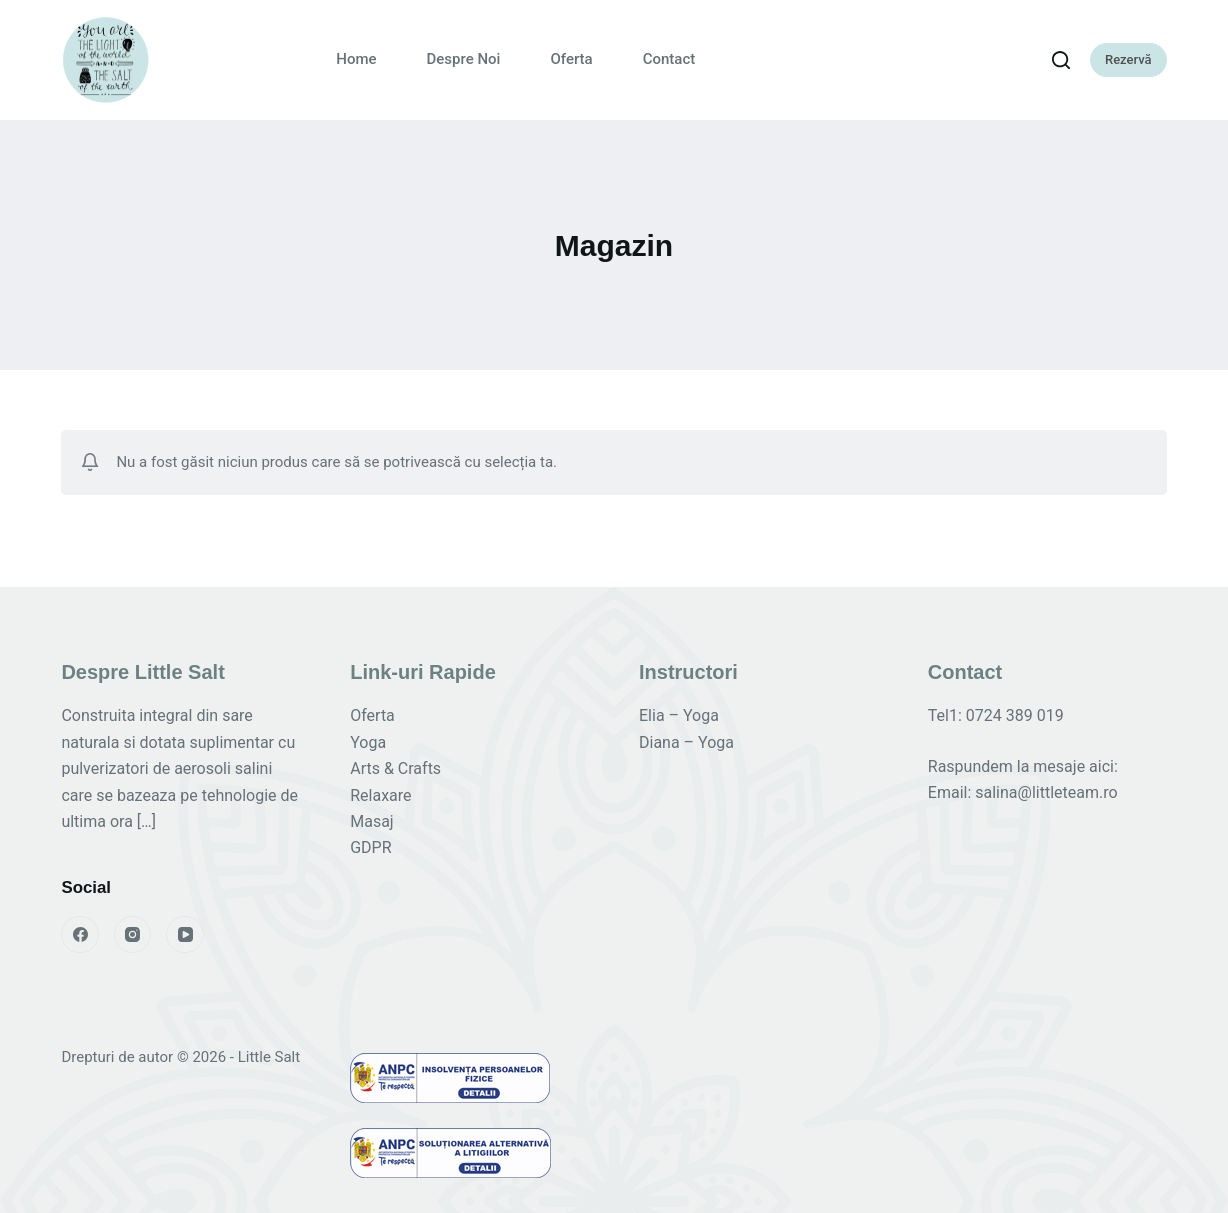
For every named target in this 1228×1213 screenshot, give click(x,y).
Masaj (371, 821)
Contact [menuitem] (669, 59)
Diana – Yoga (686, 742)
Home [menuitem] (356, 59)
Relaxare (380, 795)
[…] (146, 821)
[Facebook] (80, 935)
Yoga (368, 742)
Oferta (372, 715)
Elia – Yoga (679, 715)
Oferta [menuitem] (571, 59)
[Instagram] (133, 935)
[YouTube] (185, 935)
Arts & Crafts (395, 768)
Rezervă (1128, 59)
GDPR (370, 847)
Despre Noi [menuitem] (464, 59)
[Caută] (1061, 60)
